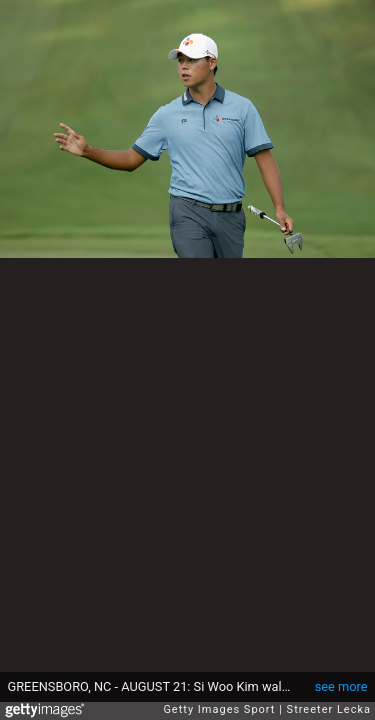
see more (341, 686)
